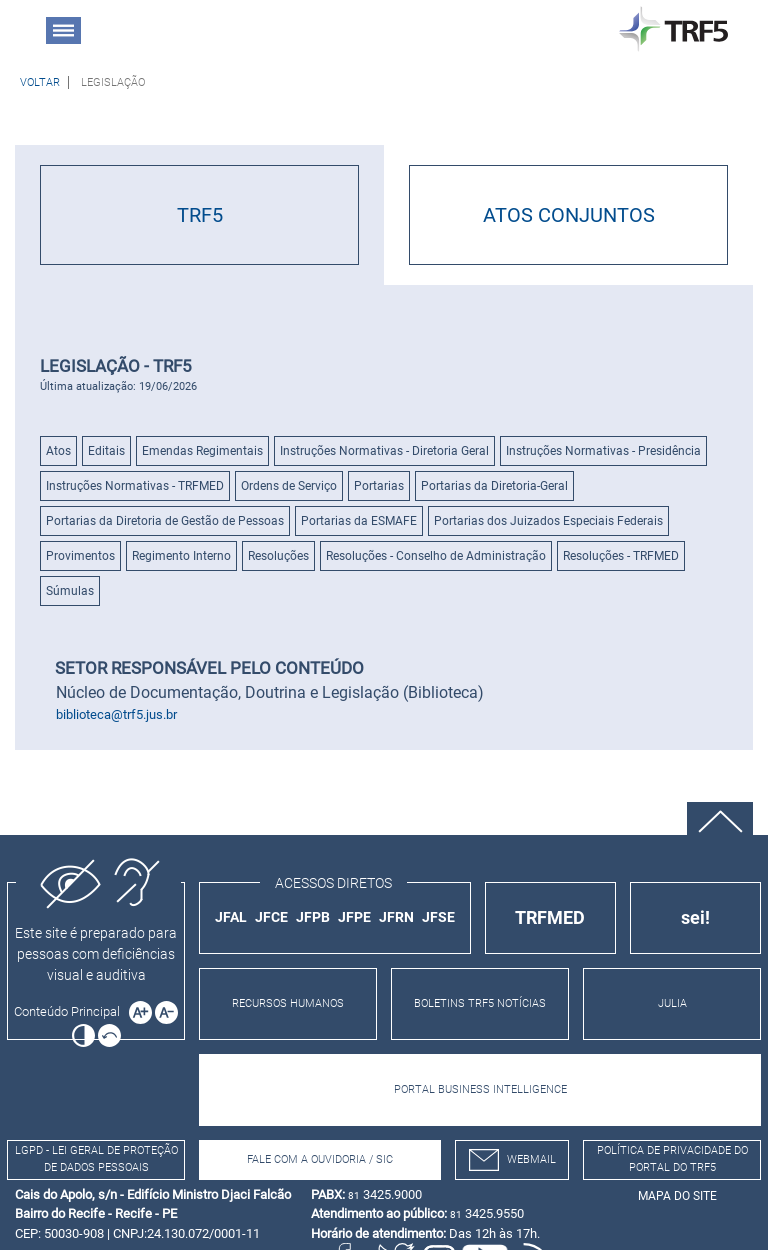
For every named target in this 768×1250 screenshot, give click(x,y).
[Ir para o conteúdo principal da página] (70, 1011)
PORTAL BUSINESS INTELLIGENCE (480, 1089)
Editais (106, 451)
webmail (512, 1160)
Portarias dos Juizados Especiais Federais (548, 521)
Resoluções (278, 556)
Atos (58, 451)
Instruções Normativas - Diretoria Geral (384, 451)
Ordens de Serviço (289, 486)
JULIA (672, 1003)
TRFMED (550, 917)
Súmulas (70, 591)
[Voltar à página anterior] (40, 82)
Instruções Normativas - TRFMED (135, 486)
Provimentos (80, 556)
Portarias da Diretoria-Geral (494, 486)
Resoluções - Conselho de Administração (436, 556)
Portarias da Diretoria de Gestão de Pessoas (165, 521)
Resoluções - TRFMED (621, 556)
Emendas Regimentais (202, 451)
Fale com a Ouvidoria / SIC (320, 1159)
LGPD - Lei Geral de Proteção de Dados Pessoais (96, 1159)
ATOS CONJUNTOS (569, 215)
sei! (695, 917)
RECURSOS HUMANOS (288, 1003)
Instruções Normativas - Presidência (603, 451)
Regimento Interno (181, 556)
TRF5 (200, 215)
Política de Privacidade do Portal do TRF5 (672, 1159)
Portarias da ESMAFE (359, 521)
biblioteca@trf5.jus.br (116, 714)
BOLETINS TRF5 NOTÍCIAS (480, 1003)
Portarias (379, 486)
